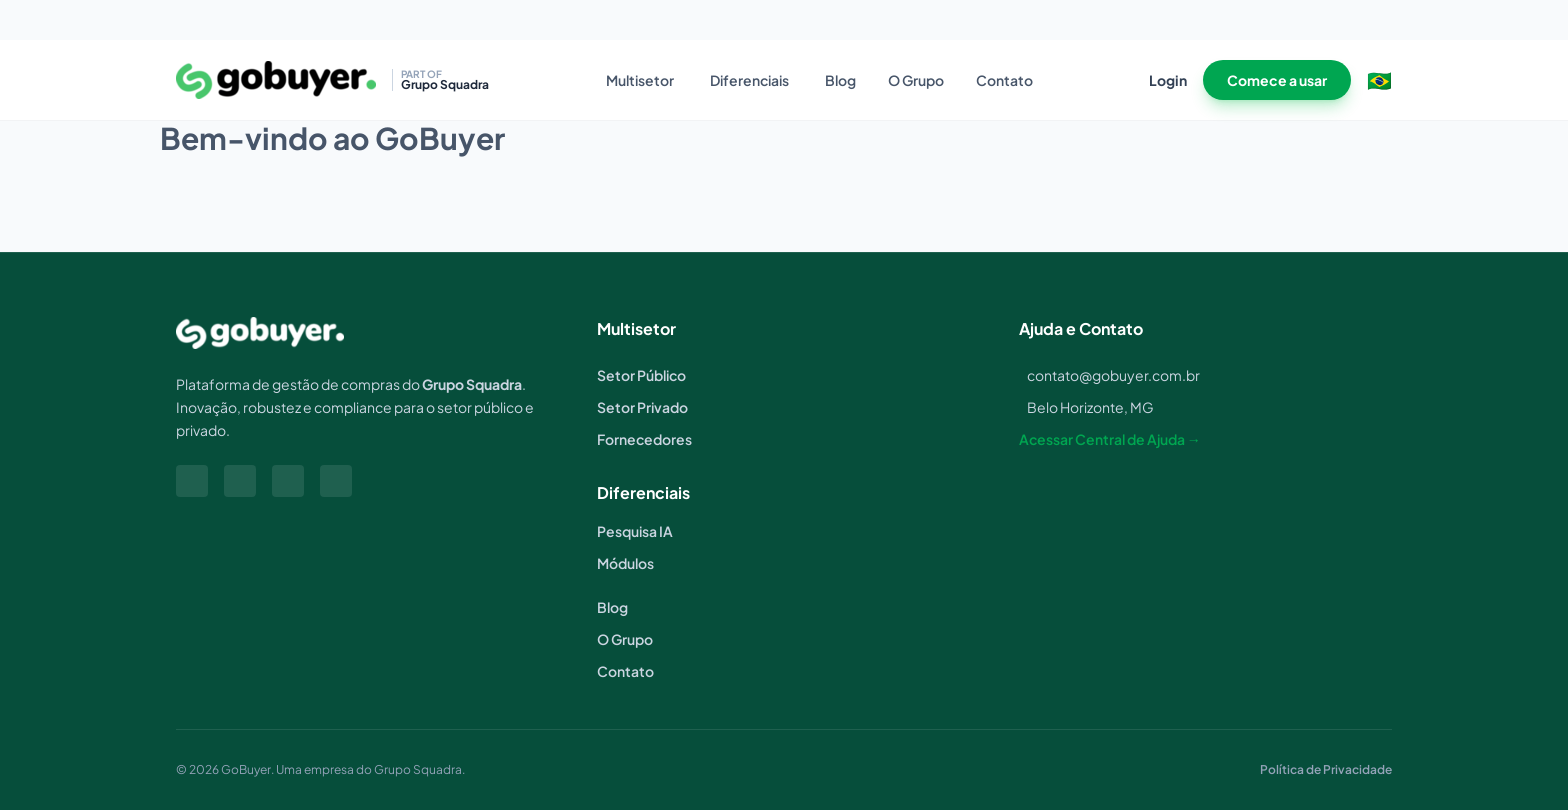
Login (1168, 80)
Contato (1004, 80)
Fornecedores (644, 439)
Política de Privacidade (1326, 769)
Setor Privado (642, 407)
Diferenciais (749, 80)
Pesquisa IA (635, 531)
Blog (840, 80)
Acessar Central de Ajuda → (1110, 439)
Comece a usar (1277, 80)
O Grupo (916, 80)
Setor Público (641, 375)
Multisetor (640, 80)
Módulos (625, 563)
